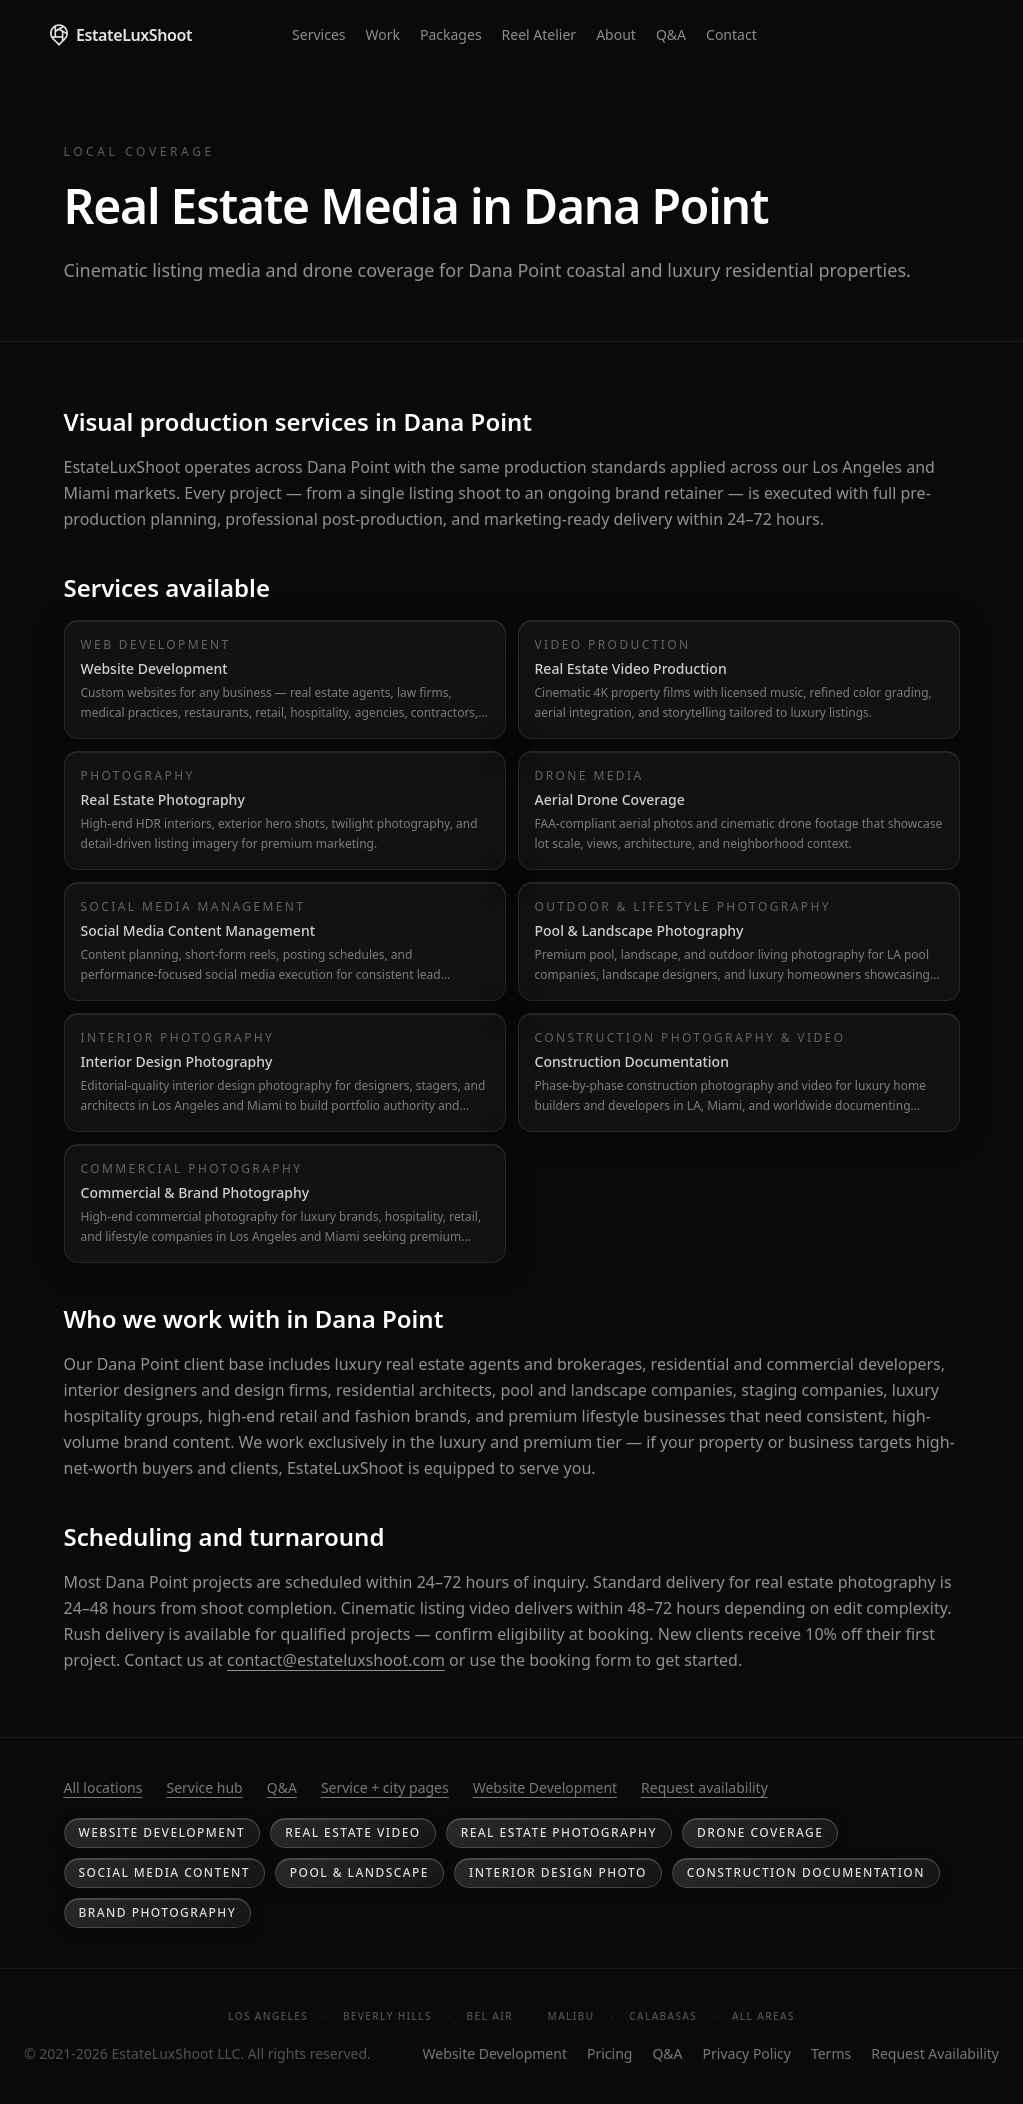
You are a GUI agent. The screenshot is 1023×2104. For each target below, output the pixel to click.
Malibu (571, 2016)
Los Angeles (268, 2016)
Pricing (609, 2053)
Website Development (545, 1787)
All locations (103, 1787)
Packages (451, 34)
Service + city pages (385, 1787)
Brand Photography (158, 1912)
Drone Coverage (760, 1832)
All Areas (763, 2016)
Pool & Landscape (359, 1872)
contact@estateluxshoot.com (336, 1660)
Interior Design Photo (558, 1872)
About (616, 34)
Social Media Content (164, 1872)
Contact (731, 34)
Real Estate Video (352, 1832)
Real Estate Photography (559, 1832)
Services (318, 34)
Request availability (704, 1787)
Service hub (204, 1787)
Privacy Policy (747, 2053)
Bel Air (490, 2016)
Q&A (671, 34)
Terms (831, 2053)
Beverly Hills (387, 2016)
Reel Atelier (539, 34)
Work (383, 34)
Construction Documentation (806, 1872)
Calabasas (663, 2016)
